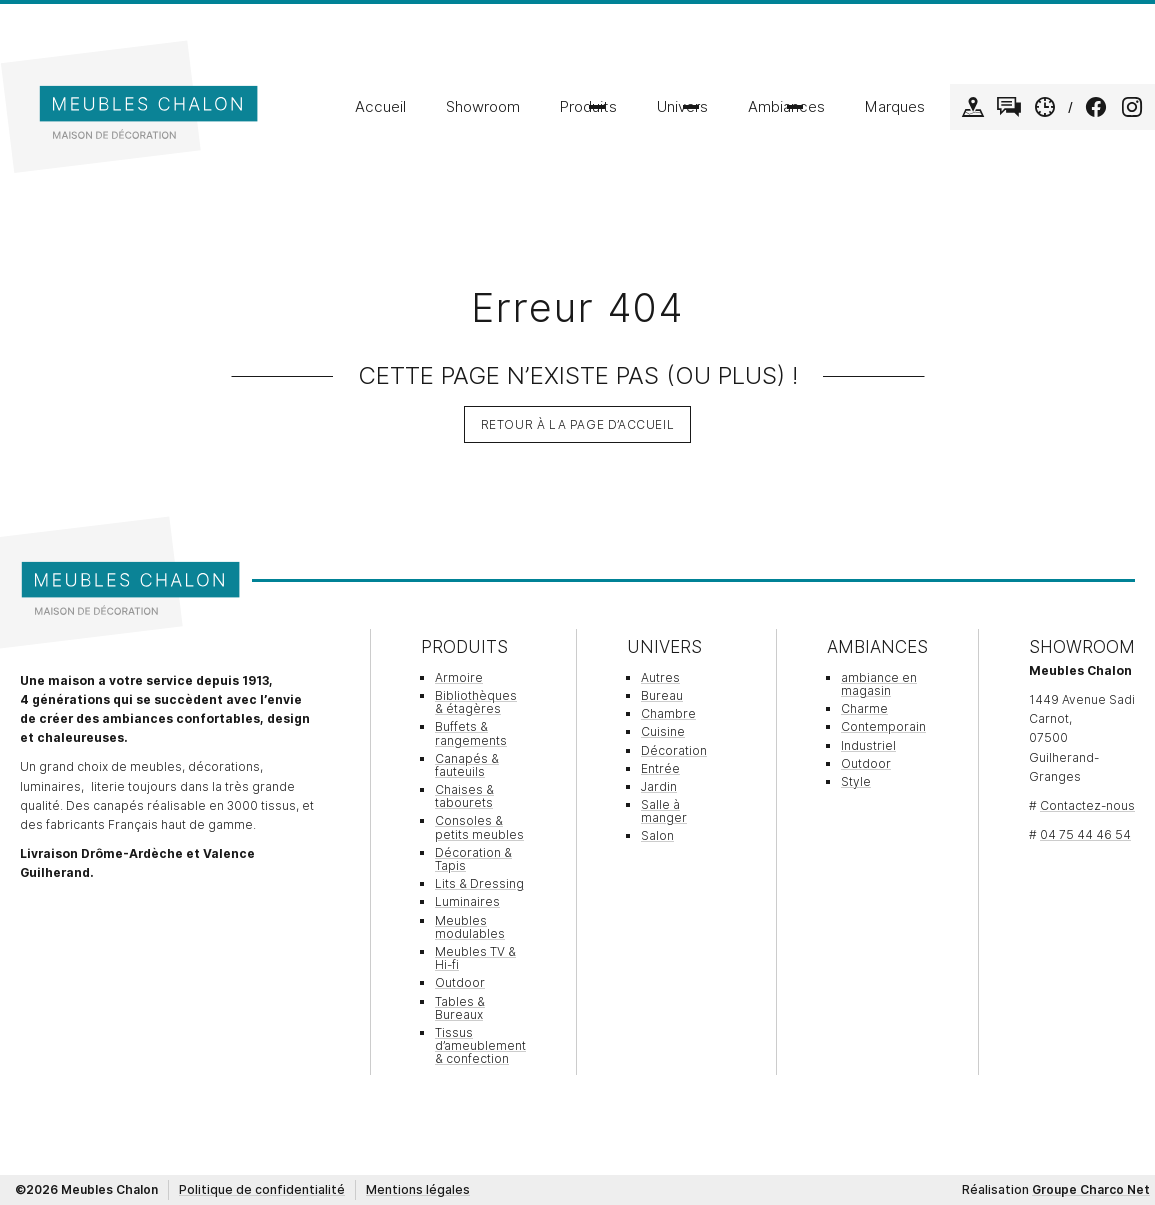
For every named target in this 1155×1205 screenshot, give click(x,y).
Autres (660, 677)
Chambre (668, 713)
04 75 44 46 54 (1085, 834)
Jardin (659, 786)
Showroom (483, 107)
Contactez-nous (1087, 805)
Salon (657, 835)
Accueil (380, 107)
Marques (895, 107)
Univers (682, 107)
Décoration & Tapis (473, 859)
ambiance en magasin (879, 684)
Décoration (674, 750)
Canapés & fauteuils (467, 765)
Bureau (662, 695)
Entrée (660, 768)
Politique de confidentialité (262, 1189)
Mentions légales (418, 1189)
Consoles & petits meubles (479, 827)
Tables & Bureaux (460, 1008)
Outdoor (460, 982)
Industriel (868, 745)
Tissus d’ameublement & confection (480, 1045)
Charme (864, 708)
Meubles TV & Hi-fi (475, 958)
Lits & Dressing (479, 883)
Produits (588, 107)
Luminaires (467, 901)
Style (856, 781)
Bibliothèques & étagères (476, 702)
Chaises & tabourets (464, 796)
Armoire (459, 677)
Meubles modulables (470, 927)
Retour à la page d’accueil (578, 424)
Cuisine (663, 731)
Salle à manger (664, 811)
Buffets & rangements (471, 733)
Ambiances (786, 107)
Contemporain (883, 726)
